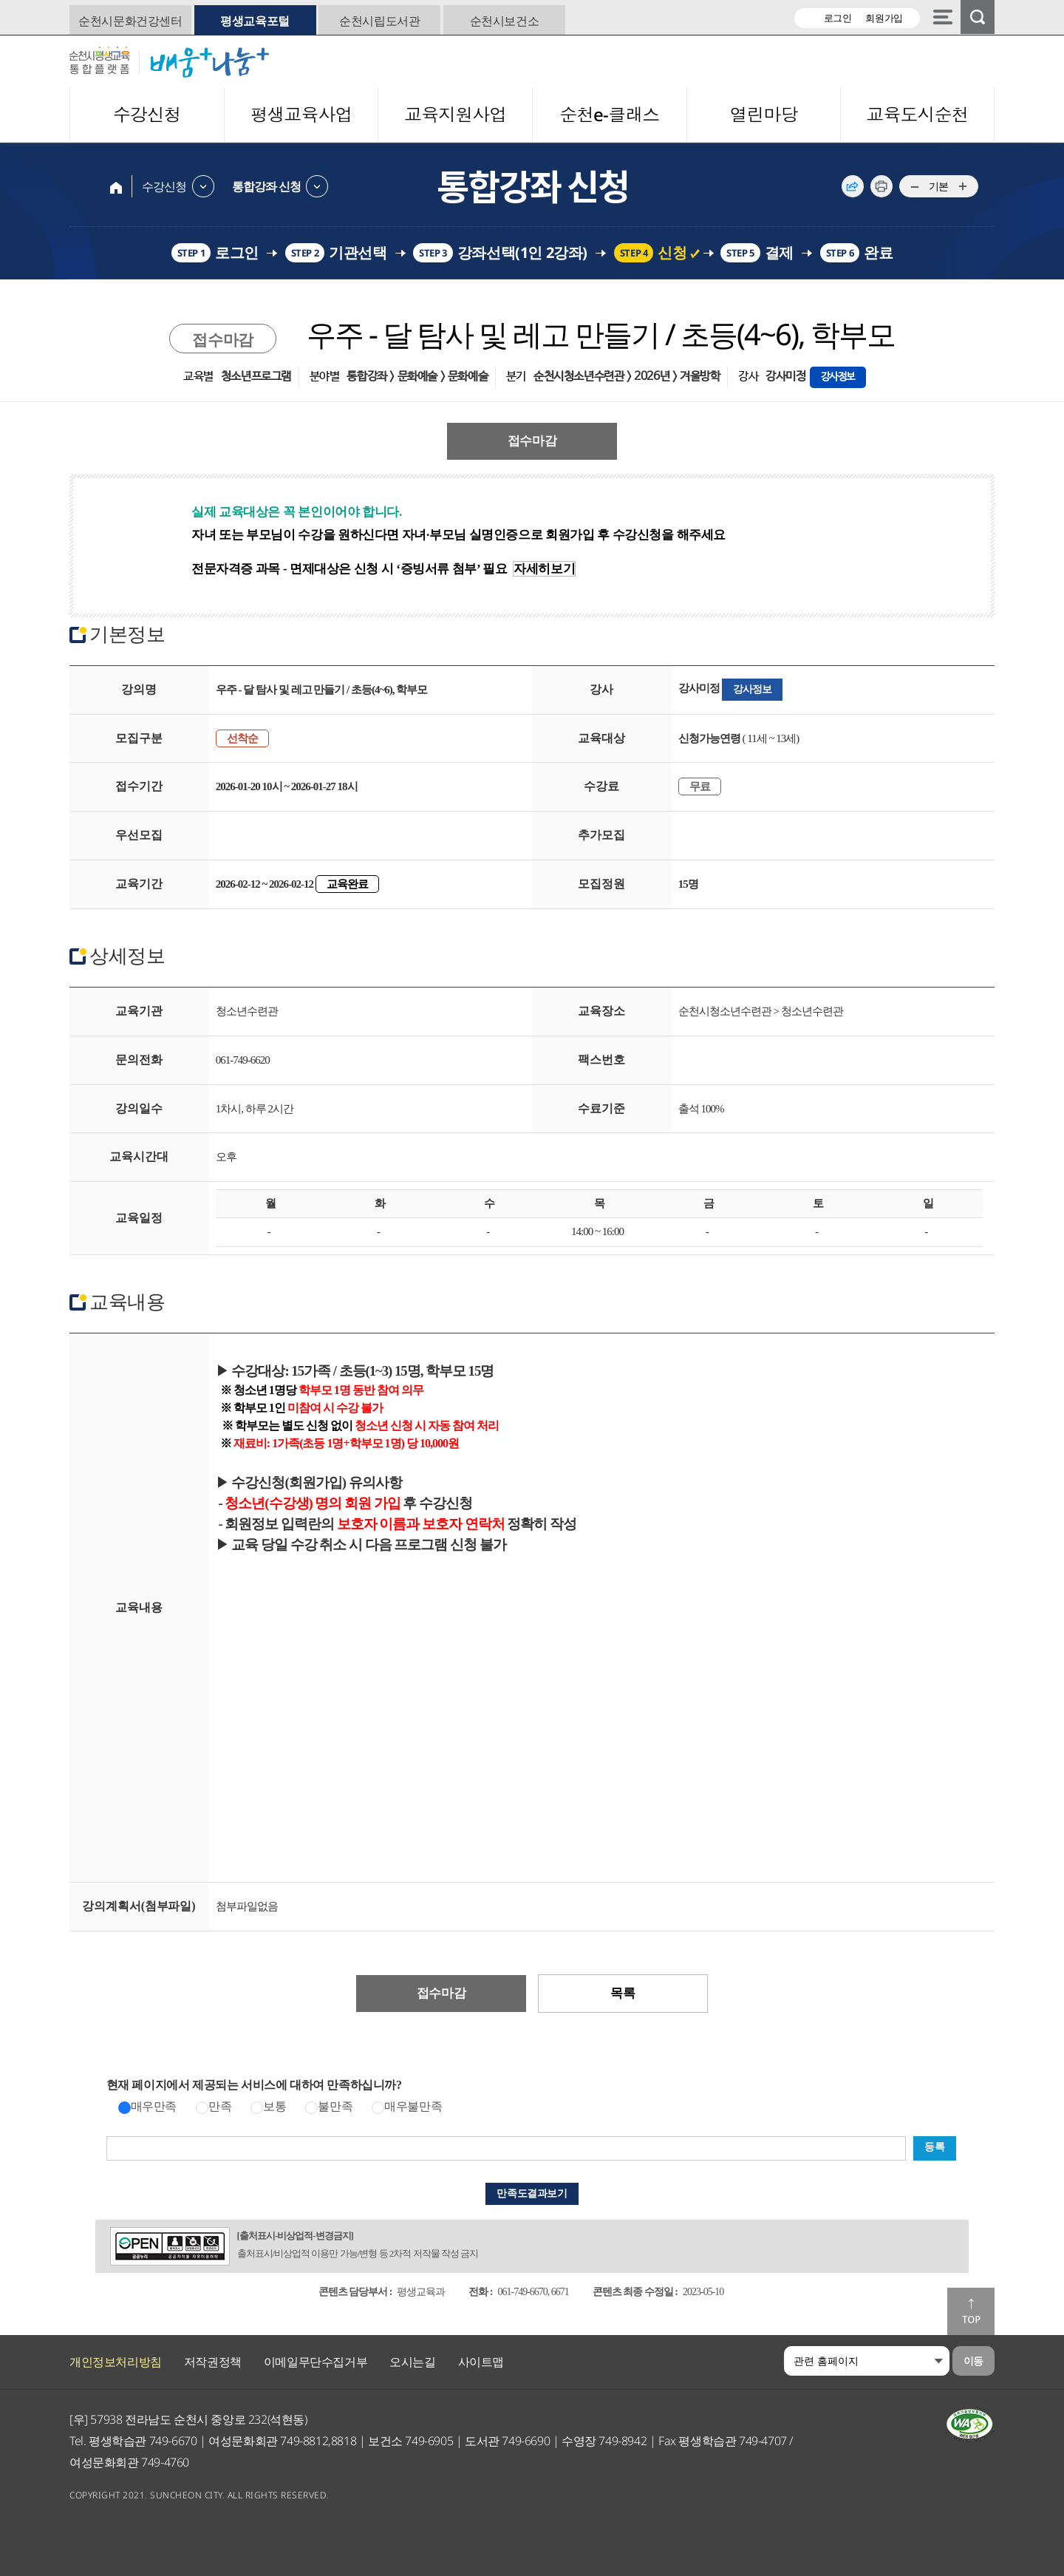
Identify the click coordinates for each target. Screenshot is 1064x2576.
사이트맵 (481, 2362)
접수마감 (532, 441)
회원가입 (883, 18)
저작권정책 (213, 2362)
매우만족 (154, 2106)
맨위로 (971, 2311)
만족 (219, 2106)
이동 (973, 2361)
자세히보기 (544, 569)
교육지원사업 (455, 114)
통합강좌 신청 (266, 186)
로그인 (838, 18)
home (116, 186)
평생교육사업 (301, 114)
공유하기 (853, 186)
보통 (274, 2106)
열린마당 (763, 114)
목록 (622, 1993)
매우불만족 (413, 2106)
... (914, 187)
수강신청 (147, 114)
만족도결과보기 (532, 2193)
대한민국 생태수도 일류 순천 (904, 61)
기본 (939, 186)
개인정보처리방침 (115, 2362)
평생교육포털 (255, 21)
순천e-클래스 (609, 114)
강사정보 (838, 377)
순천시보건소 (504, 21)
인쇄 (881, 186)
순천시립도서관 (379, 21)
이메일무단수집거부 (315, 2362)
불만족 (335, 2106)
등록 (934, 2146)
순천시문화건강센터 (130, 21)
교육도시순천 (918, 114)
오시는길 (412, 2362)
